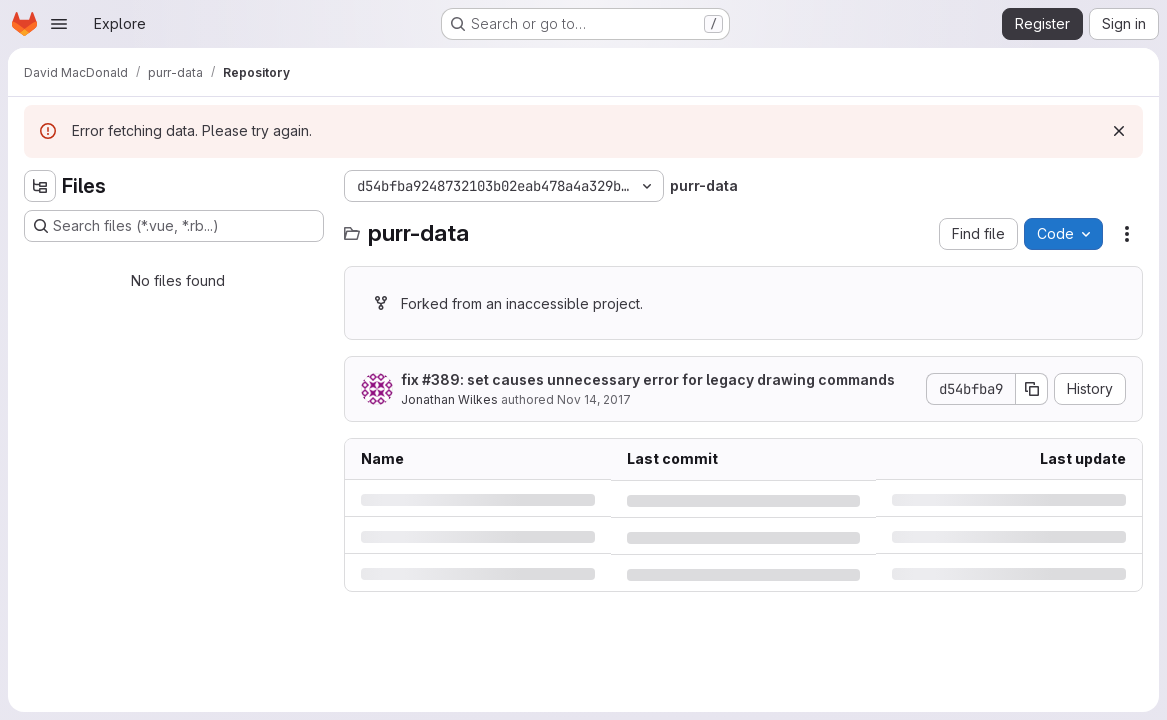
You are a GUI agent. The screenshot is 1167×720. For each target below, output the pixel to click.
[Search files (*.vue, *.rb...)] (174, 226)
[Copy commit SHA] (1032, 389)
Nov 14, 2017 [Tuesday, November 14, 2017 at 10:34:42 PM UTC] (594, 399)
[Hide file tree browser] (40, 186)
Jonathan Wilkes (449, 399)
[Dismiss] (1119, 131)
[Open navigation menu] (59, 24)
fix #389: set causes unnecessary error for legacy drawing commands (648, 379)
